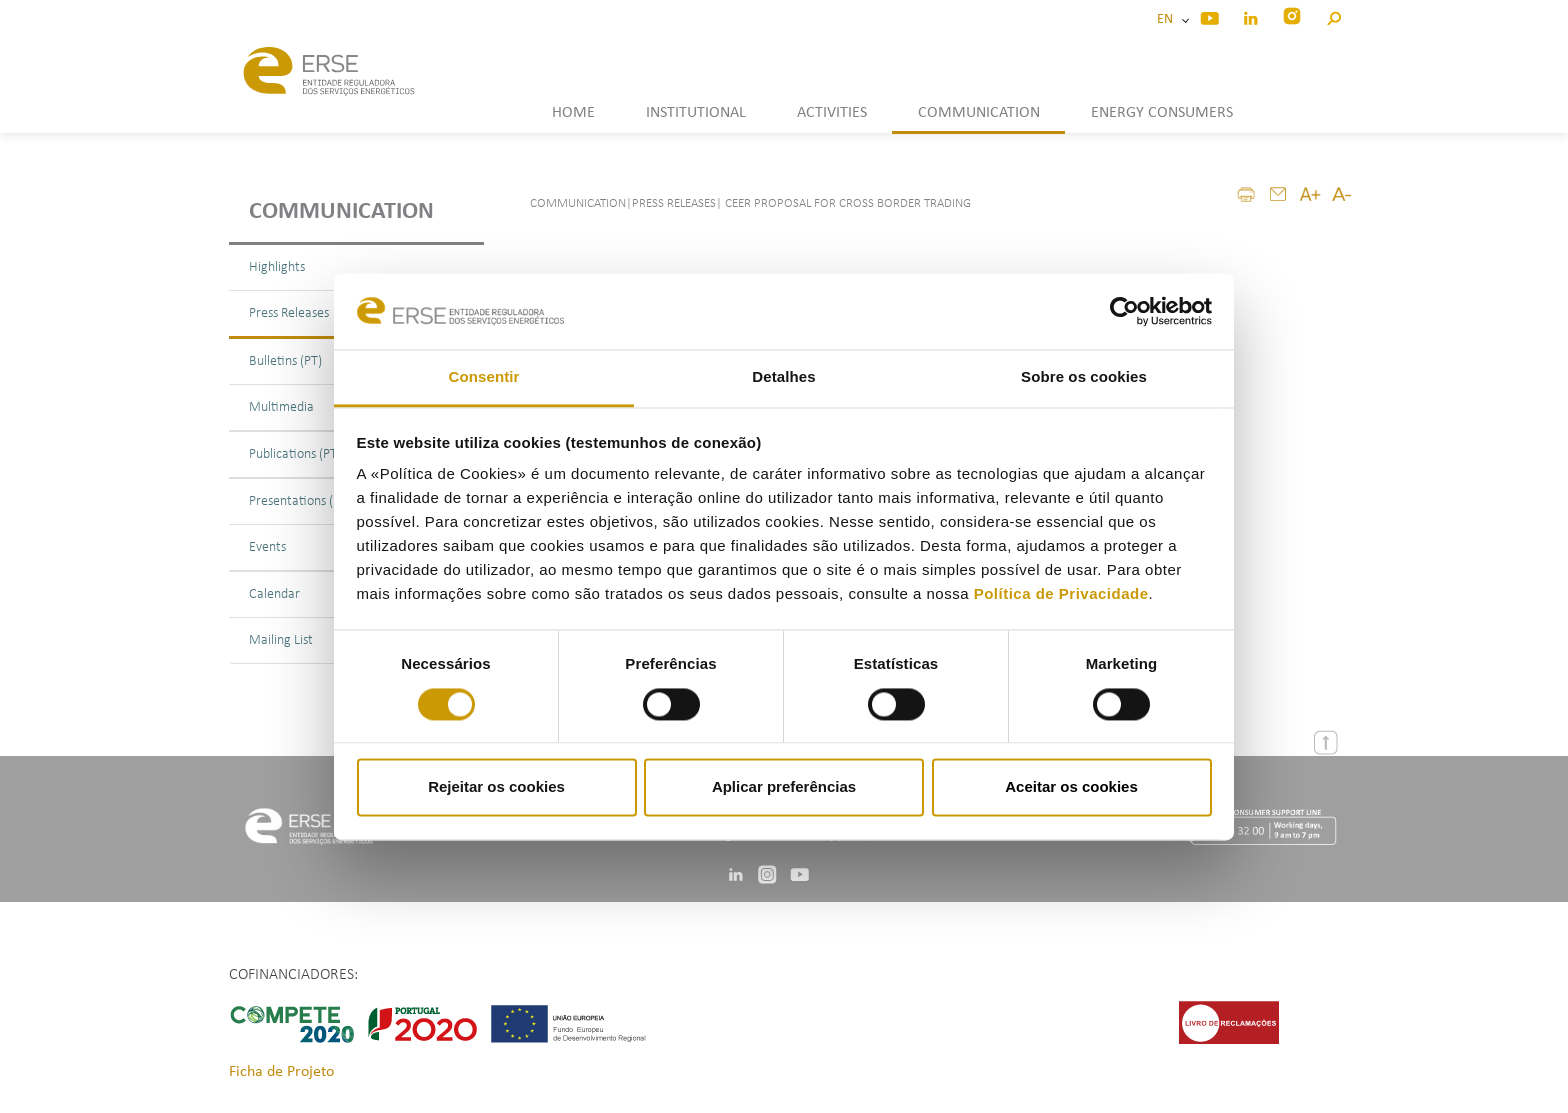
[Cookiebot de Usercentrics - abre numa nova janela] (1124, 311)
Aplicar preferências (784, 787)
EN (1168, 19)
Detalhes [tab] (783, 377)
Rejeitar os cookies (496, 787)
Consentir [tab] (484, 377)
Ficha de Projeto (281, 1072)
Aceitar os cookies (1071, 787)
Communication (341, 212)
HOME (573, 113)
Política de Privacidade (1061, 594)
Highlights (277, 267)
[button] (1333, 15)
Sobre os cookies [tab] (1084, 377)
